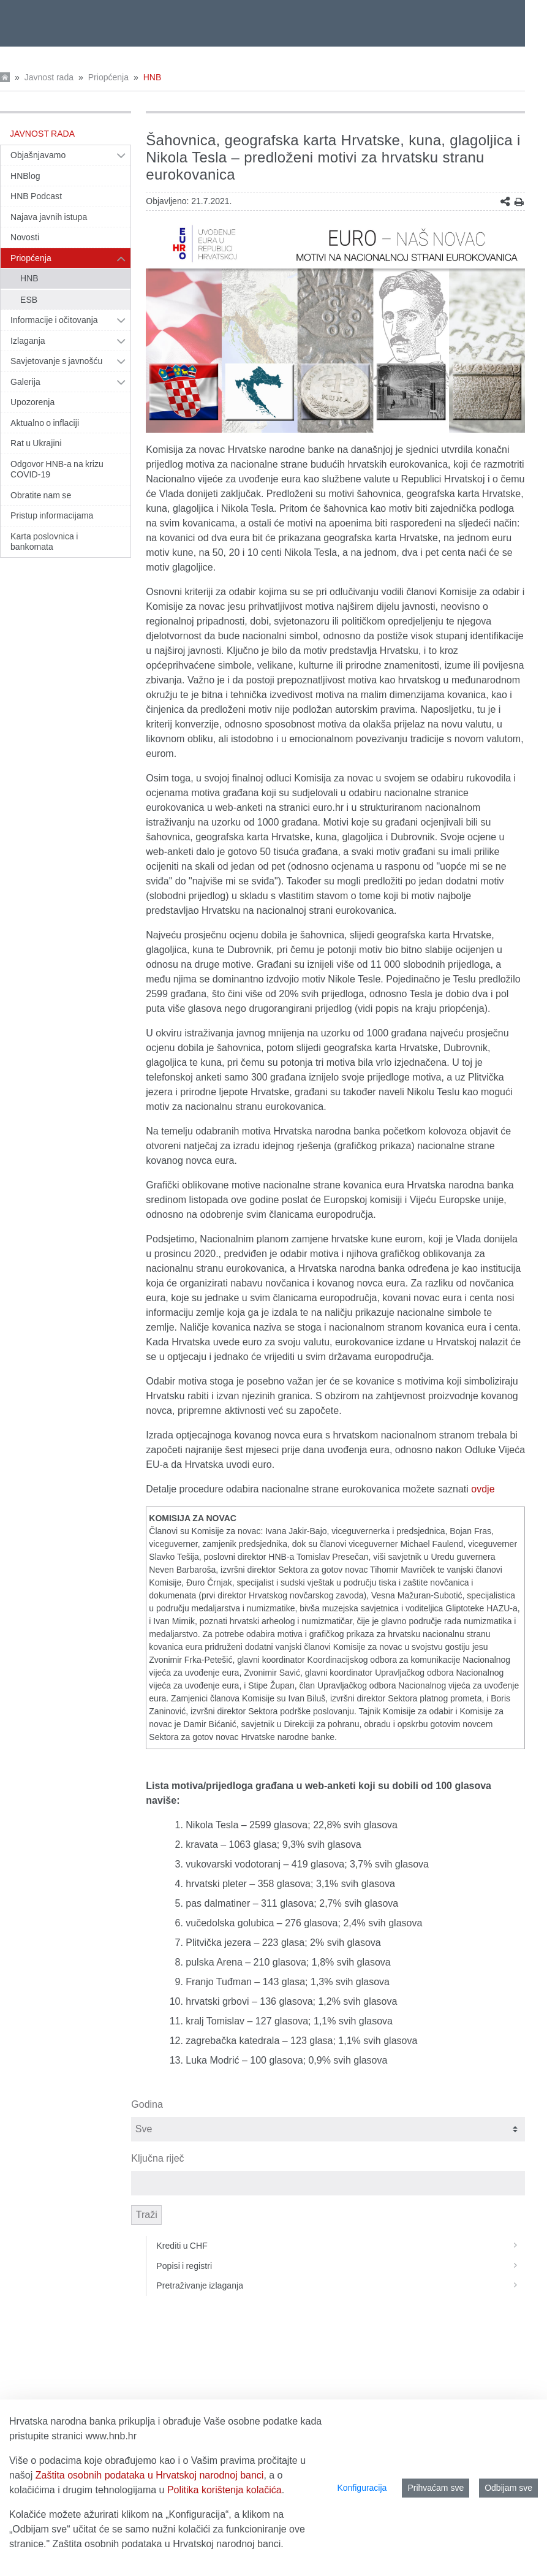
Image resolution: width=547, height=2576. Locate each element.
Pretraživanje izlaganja (340, 2285)
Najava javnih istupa (48, 217)
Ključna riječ (157, 2158)
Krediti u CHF (340, 2246)
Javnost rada (49, 77)
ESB (28, 300)
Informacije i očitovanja (54, 320)
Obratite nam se (40, 495)
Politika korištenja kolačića (224, 2490)
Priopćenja (108, 77)
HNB (152, 77)
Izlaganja (27, 341)
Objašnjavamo (38, 155)
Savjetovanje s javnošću (56, 361)
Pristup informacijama (51, 515)
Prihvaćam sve (435, 2488)
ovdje (482, 1489)
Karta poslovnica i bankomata (44, 541)
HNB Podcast (36, 196)
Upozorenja (32, 402)
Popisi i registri (340, 2266)
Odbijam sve (508, 2488)
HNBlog (25, 176)
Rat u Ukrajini (36, 443)
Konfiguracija (362, 2488)
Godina (147, 2104)
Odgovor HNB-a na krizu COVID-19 (57, 469)
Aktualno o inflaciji (44, 423)
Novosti (24, 237)
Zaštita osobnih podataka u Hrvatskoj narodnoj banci (150, 2475)
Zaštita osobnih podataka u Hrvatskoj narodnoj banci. (168, 2544)
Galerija (25, 382)
